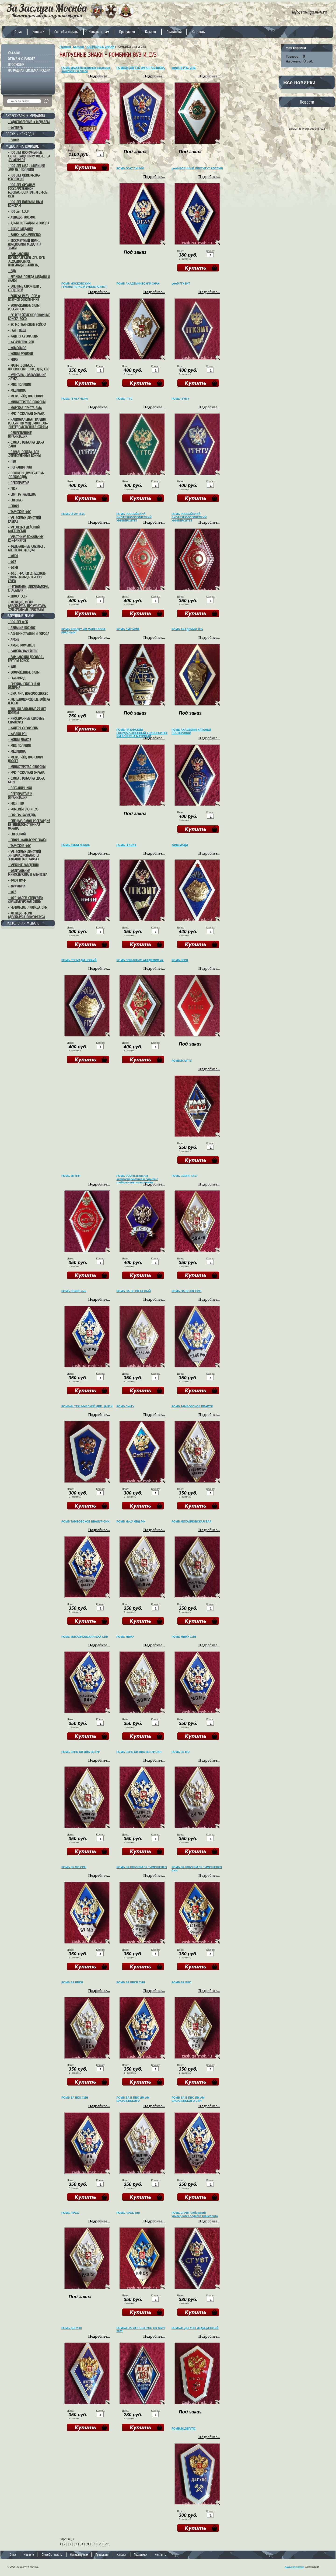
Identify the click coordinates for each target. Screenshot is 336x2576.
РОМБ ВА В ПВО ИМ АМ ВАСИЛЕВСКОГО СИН (188, 2099)
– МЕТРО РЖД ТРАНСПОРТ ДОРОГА (25, 759)
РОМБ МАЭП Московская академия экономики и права (85, 69)
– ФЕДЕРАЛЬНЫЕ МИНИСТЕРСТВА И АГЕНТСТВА (27, 872)
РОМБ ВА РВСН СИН (130, 1982)
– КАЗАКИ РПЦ (17, 734)
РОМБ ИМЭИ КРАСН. (75, 845)
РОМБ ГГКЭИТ (126, 845)
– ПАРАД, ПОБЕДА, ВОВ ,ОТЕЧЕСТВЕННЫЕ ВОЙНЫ (24, 454)
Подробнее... (99, 76)
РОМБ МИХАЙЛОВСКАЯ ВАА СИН (84, 1636)
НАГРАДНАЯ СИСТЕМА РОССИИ (29, 70)
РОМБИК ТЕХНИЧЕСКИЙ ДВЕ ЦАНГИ (86, 1406)
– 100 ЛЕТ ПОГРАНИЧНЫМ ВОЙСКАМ (25, 204)
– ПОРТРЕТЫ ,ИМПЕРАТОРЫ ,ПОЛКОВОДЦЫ (26, 475)
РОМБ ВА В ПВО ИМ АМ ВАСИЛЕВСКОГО (132, 2099)
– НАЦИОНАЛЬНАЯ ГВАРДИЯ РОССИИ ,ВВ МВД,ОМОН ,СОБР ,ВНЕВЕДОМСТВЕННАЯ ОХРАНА (28, 423)
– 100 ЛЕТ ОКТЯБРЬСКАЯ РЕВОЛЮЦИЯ (24, 177)
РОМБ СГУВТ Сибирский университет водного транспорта (195, 2214)
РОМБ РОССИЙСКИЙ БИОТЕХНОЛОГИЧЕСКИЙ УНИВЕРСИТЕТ (133, 517)
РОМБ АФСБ (70, 2212)
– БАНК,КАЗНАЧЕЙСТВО (23, 651)
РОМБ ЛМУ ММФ (128, 629)
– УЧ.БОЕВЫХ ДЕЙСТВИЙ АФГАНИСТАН (24, 529)
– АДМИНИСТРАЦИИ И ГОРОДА (28, 223)
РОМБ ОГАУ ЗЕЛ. (73, 514)
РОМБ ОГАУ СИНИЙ (130, 168)
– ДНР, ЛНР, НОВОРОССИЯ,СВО (28, 693)
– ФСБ (12, 562)
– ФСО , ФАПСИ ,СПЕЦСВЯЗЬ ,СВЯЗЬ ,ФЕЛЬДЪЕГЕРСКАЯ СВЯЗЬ (27, 577)
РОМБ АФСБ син (128, 2212)
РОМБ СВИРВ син (73, 1291)
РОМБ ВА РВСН (72, 1982)
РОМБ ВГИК (180, 960)
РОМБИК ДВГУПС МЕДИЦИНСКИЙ (195, 2328)
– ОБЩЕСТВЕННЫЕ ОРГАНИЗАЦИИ (20, 434)
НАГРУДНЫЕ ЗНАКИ (20, 616)
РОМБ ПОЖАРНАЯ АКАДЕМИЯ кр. (140, 960)
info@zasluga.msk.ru (309, 12)
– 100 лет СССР (18, 211)
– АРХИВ (13, 639)
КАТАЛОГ (14, 53)
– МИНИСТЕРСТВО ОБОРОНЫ (27, 402)
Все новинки (299, 82)
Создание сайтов (294, 2567)
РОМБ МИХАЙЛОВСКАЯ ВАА (191, 1521)
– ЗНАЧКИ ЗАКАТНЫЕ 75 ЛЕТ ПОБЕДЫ (27, 711)
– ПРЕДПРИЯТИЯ (18, 483)
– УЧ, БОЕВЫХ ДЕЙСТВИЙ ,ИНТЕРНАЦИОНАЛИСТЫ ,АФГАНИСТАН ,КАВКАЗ (24, 855)
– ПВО (12, 461)
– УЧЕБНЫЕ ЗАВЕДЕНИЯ (23, 865)
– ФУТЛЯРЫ (15, 128)
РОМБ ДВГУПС (71, 2328)
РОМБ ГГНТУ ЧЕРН (74, 398)
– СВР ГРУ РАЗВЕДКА (22, 494)
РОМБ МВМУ (125, 1636)
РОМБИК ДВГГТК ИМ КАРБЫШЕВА (140, 68)
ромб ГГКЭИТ (181, 283)
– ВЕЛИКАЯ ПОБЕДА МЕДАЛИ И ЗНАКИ (29, 278)
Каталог (78, 47)
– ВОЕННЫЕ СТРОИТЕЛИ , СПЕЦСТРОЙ (24, 288)
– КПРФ (13, 360)
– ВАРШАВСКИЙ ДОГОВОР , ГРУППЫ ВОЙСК (26, 659)
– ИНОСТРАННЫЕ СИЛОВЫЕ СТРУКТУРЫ (26, 720)
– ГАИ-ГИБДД (16, 678)
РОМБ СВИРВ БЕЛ (184, 1176)
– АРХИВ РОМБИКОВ (21, 645)
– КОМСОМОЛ (17, 348)
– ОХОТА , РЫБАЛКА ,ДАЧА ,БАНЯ (26, 444)
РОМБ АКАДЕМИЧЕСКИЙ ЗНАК (138, 283)
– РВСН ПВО (16, 803)
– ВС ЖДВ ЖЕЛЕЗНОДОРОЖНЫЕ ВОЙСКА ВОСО (29, 317)
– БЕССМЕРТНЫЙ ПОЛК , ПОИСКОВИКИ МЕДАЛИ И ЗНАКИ (24, 244)
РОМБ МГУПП (70, 1176)
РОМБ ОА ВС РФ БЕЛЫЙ (133, 1291)
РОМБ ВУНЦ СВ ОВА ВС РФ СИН (138, 1752)
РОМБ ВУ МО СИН (73, 1867)
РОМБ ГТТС (124, 398)
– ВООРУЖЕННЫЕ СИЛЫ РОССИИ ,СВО (23, 307)
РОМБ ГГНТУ (180, 398)
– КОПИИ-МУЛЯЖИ (20, 354)
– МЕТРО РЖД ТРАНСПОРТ (25, 396)
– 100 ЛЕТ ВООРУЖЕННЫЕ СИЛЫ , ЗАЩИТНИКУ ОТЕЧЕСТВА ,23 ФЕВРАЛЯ (29, 156)
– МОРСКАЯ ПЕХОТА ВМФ (25, 408)
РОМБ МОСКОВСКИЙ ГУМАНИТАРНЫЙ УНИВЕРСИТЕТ (84, 285)
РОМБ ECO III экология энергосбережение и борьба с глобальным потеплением (137, 1179)
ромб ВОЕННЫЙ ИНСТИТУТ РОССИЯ (197, 168)
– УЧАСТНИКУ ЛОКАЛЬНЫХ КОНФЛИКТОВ (25, 538)
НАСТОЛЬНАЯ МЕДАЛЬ (22, 923)
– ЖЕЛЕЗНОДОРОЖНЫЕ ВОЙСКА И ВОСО (29, 701)
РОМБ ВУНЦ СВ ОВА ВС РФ (80, 1752)
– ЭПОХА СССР (17, 596)
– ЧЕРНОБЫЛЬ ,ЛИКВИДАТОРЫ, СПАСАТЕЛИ (28, 588)
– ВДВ (12, 271)
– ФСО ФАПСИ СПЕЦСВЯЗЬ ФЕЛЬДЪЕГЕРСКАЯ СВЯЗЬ (25, 900)
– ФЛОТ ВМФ (17, 880)
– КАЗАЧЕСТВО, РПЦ (21, 342)
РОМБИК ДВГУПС (184, 2428)
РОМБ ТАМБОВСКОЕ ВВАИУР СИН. (85, 1521)
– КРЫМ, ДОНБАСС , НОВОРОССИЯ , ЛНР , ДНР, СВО (28, 367)
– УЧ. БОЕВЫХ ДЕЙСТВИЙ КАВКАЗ (24, 519)
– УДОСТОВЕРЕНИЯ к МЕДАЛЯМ (29, 122)
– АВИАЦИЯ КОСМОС (21, 217)
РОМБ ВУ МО (180, 1752)
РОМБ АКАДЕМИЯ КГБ (187, 629)
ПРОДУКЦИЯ (16, 65)
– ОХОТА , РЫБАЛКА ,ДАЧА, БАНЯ (26, 780)
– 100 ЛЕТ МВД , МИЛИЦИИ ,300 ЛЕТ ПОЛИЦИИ (26, 167)
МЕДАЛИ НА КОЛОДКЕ (22, 146)
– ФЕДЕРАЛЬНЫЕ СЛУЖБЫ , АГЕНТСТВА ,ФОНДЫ (26, 548)
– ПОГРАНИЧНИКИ (20, 467)
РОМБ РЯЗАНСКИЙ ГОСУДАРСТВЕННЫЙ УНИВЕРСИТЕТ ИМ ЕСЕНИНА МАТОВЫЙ (142, 733)
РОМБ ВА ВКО (181, 1982)
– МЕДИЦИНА (17, 390)
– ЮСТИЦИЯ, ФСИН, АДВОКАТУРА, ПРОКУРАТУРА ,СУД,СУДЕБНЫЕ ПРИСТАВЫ (27, 606)
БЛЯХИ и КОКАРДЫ (20, 134)
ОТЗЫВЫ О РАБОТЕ (21, 59)
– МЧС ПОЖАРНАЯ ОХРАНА (26, 414)
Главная (65, 47)
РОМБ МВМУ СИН (184, 1636)
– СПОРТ (13, 506)
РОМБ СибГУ (125, 1406)
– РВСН (12, 488)
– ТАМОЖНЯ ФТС (19, 512)
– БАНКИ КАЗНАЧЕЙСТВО (24, 235)
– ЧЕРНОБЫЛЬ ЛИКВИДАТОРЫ (27, 907)
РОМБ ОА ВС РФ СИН (186, 1291)
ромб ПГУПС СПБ (184, 68)
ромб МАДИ (180, 845)
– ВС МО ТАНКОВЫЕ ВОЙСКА (27, 325)
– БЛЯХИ (13, 140)
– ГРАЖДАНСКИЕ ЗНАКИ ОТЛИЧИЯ (24, 686)
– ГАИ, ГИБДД (17, 330)
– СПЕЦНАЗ (15, 500)
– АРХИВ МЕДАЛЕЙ (20, 229)
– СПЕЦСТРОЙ (17, 834)
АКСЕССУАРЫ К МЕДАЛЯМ (25, 116)
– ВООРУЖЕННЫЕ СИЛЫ (23, 672)
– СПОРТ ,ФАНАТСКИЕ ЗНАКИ (27, 840)
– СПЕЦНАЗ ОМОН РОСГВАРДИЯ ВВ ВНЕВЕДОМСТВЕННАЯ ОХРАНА (29, 824)
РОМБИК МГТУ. (182, 1060)
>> (107, 2543)
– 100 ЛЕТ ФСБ (18, 622)
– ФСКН (13, 568)
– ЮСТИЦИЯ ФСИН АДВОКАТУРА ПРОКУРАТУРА (26, 915)
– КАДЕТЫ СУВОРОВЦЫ (23, 336)
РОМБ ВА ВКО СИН (74, 2097)
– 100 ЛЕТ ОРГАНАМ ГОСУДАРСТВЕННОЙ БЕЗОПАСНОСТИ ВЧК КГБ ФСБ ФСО (27, 190)
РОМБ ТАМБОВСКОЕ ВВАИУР (192, 1406)
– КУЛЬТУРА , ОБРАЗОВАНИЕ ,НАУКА (27, 377)
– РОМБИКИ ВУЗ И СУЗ (23, 809)
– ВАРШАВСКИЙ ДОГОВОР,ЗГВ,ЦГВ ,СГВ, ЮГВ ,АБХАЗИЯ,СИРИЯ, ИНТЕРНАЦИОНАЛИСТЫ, (26, 259)
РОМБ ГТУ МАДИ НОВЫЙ (79, 960)
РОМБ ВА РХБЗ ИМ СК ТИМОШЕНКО (141, 1867)
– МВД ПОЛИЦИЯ (19, 384)
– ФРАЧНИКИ (16, 886)
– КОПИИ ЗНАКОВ (19, 740)
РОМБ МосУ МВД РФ (130, 1521)
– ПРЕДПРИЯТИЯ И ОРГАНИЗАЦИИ (20, 796)
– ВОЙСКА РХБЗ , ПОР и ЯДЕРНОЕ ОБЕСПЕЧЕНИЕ (24, 298)
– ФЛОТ (13, 556)
